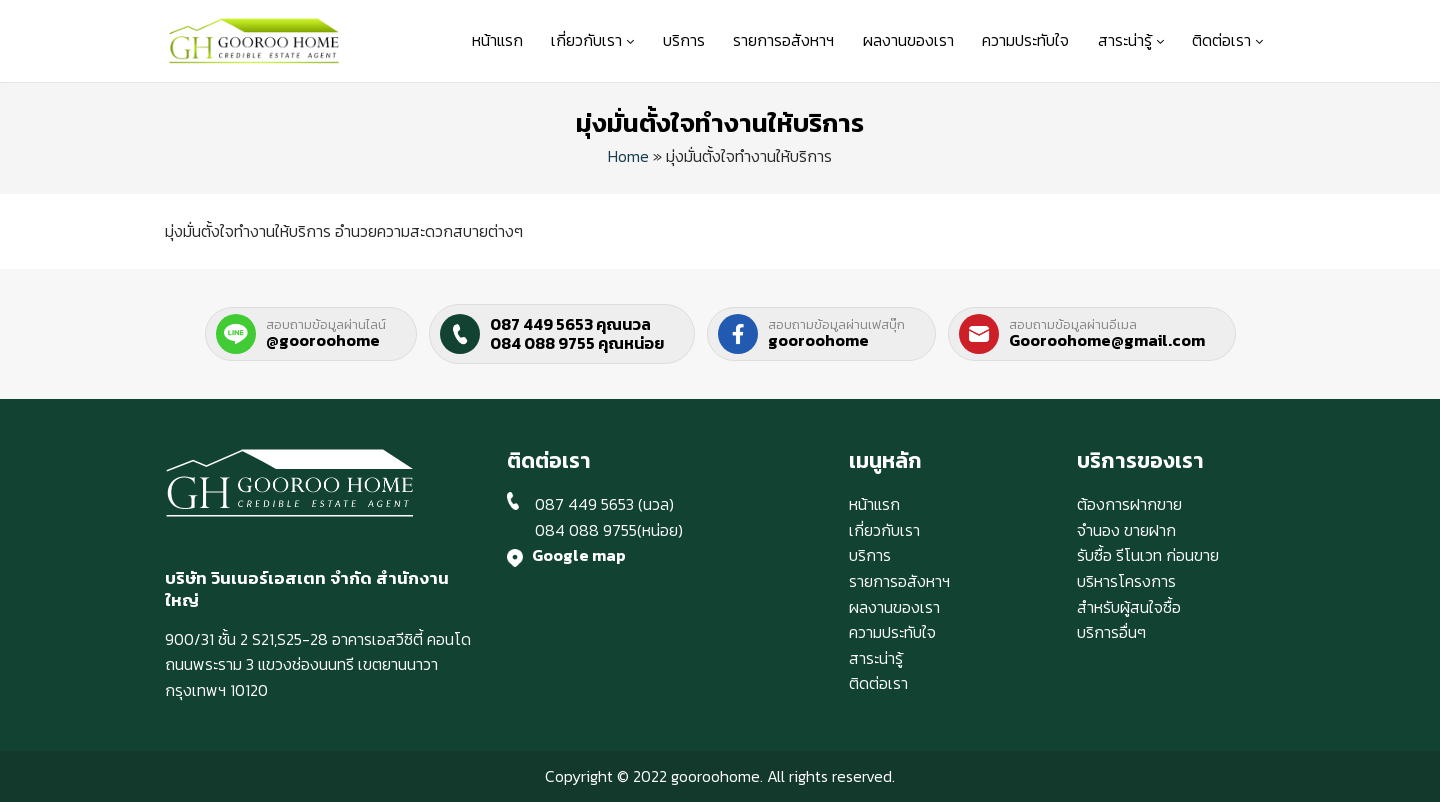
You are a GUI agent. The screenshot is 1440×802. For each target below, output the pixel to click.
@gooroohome (323, 340)
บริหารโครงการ (1126, 581)
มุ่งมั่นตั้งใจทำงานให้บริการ (720, 122)
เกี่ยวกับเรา (592, 40)
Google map (579, 555)
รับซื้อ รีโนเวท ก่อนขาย (1148, 555)
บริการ (684, 40)
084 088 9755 (586, 530)
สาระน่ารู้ (1131, 40)
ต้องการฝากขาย (1129, 504)
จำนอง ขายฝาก (1126, 530)
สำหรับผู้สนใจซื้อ (1129, 607)
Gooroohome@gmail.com (1107, 340)
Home (628, 156)
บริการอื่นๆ (1111, 632)
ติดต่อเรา (1227, 40)
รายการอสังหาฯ (783, 40)
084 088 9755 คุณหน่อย (577, 343)
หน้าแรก (497, 40)
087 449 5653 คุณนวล (570, 324)
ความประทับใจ (1025, 40)
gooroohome (818, 340)
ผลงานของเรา (908, 40)
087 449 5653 (584, 504)
